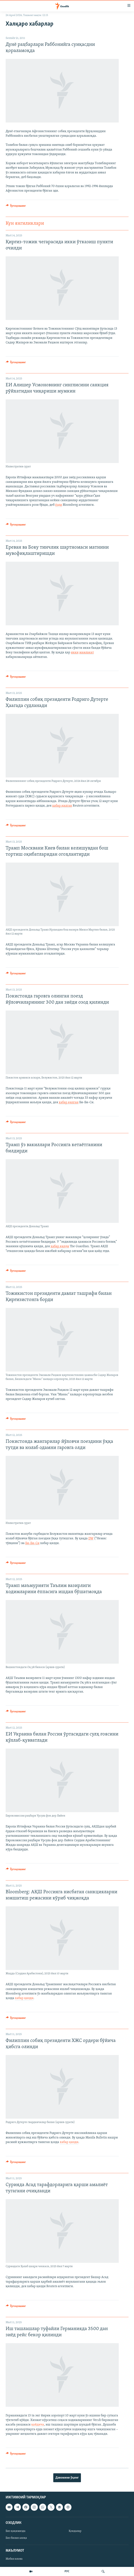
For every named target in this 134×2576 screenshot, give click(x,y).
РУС (67, 2571)
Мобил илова (14, 2559)
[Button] (16, 206)
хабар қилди (24, 1998)
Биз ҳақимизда (15, 2531)
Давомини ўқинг (67, 2477)
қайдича (37, 2424)
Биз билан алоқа (16, 2538)
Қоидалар (75, 2531)
